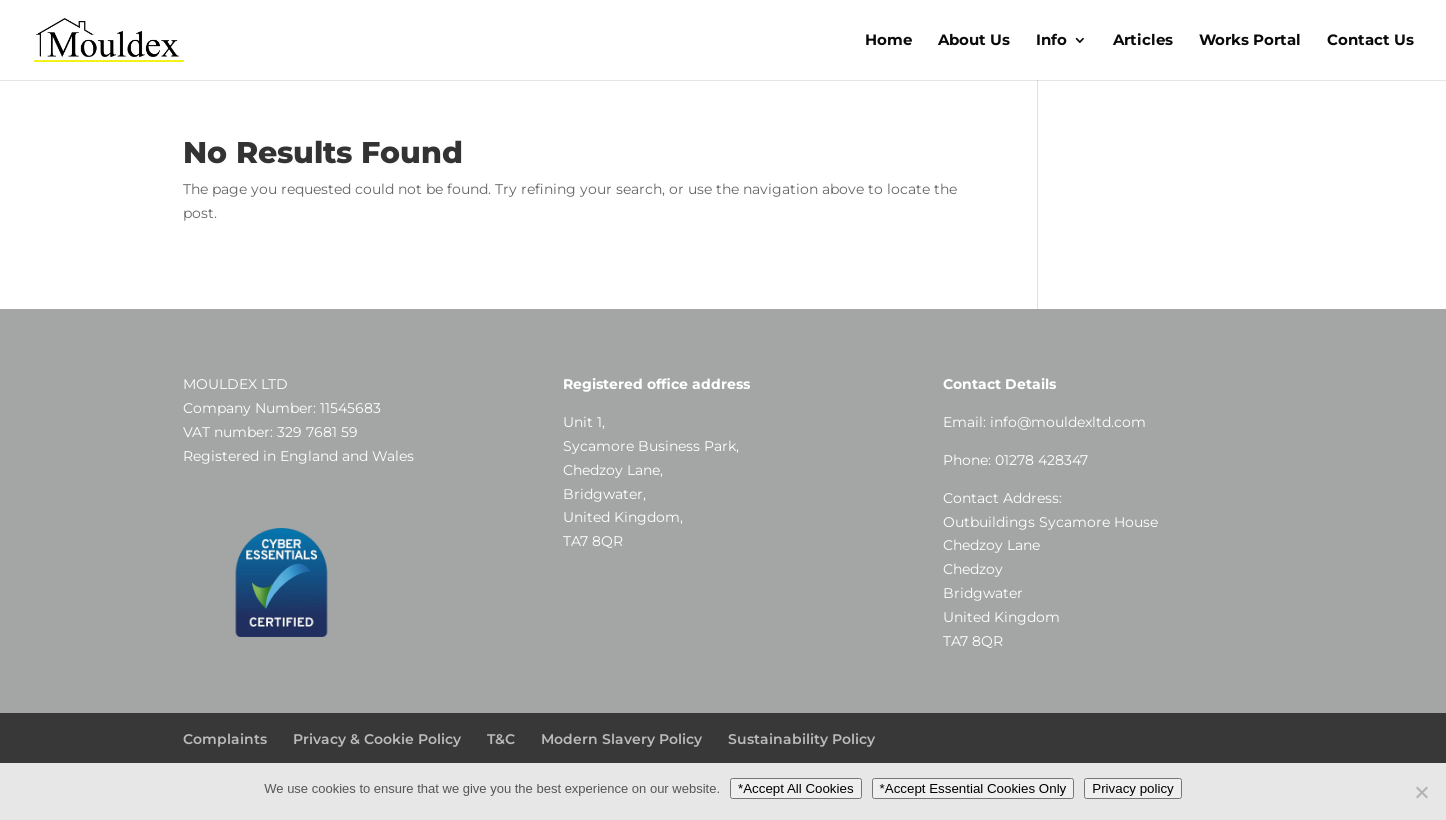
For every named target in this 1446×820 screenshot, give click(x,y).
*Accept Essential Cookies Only (973, 788)
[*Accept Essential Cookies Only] (1421, 792)
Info (1051, 41)
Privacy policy (1132, 788)
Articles (1143, 41)
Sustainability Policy (801, 739)
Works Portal (1250, 41)
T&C (501, 739)
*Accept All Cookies (796, 788)
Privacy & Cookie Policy (377, 739)
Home (888, 41)
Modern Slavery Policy (621, 739)
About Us (974, 41)
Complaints (225, 739)
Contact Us (1370, 41)
